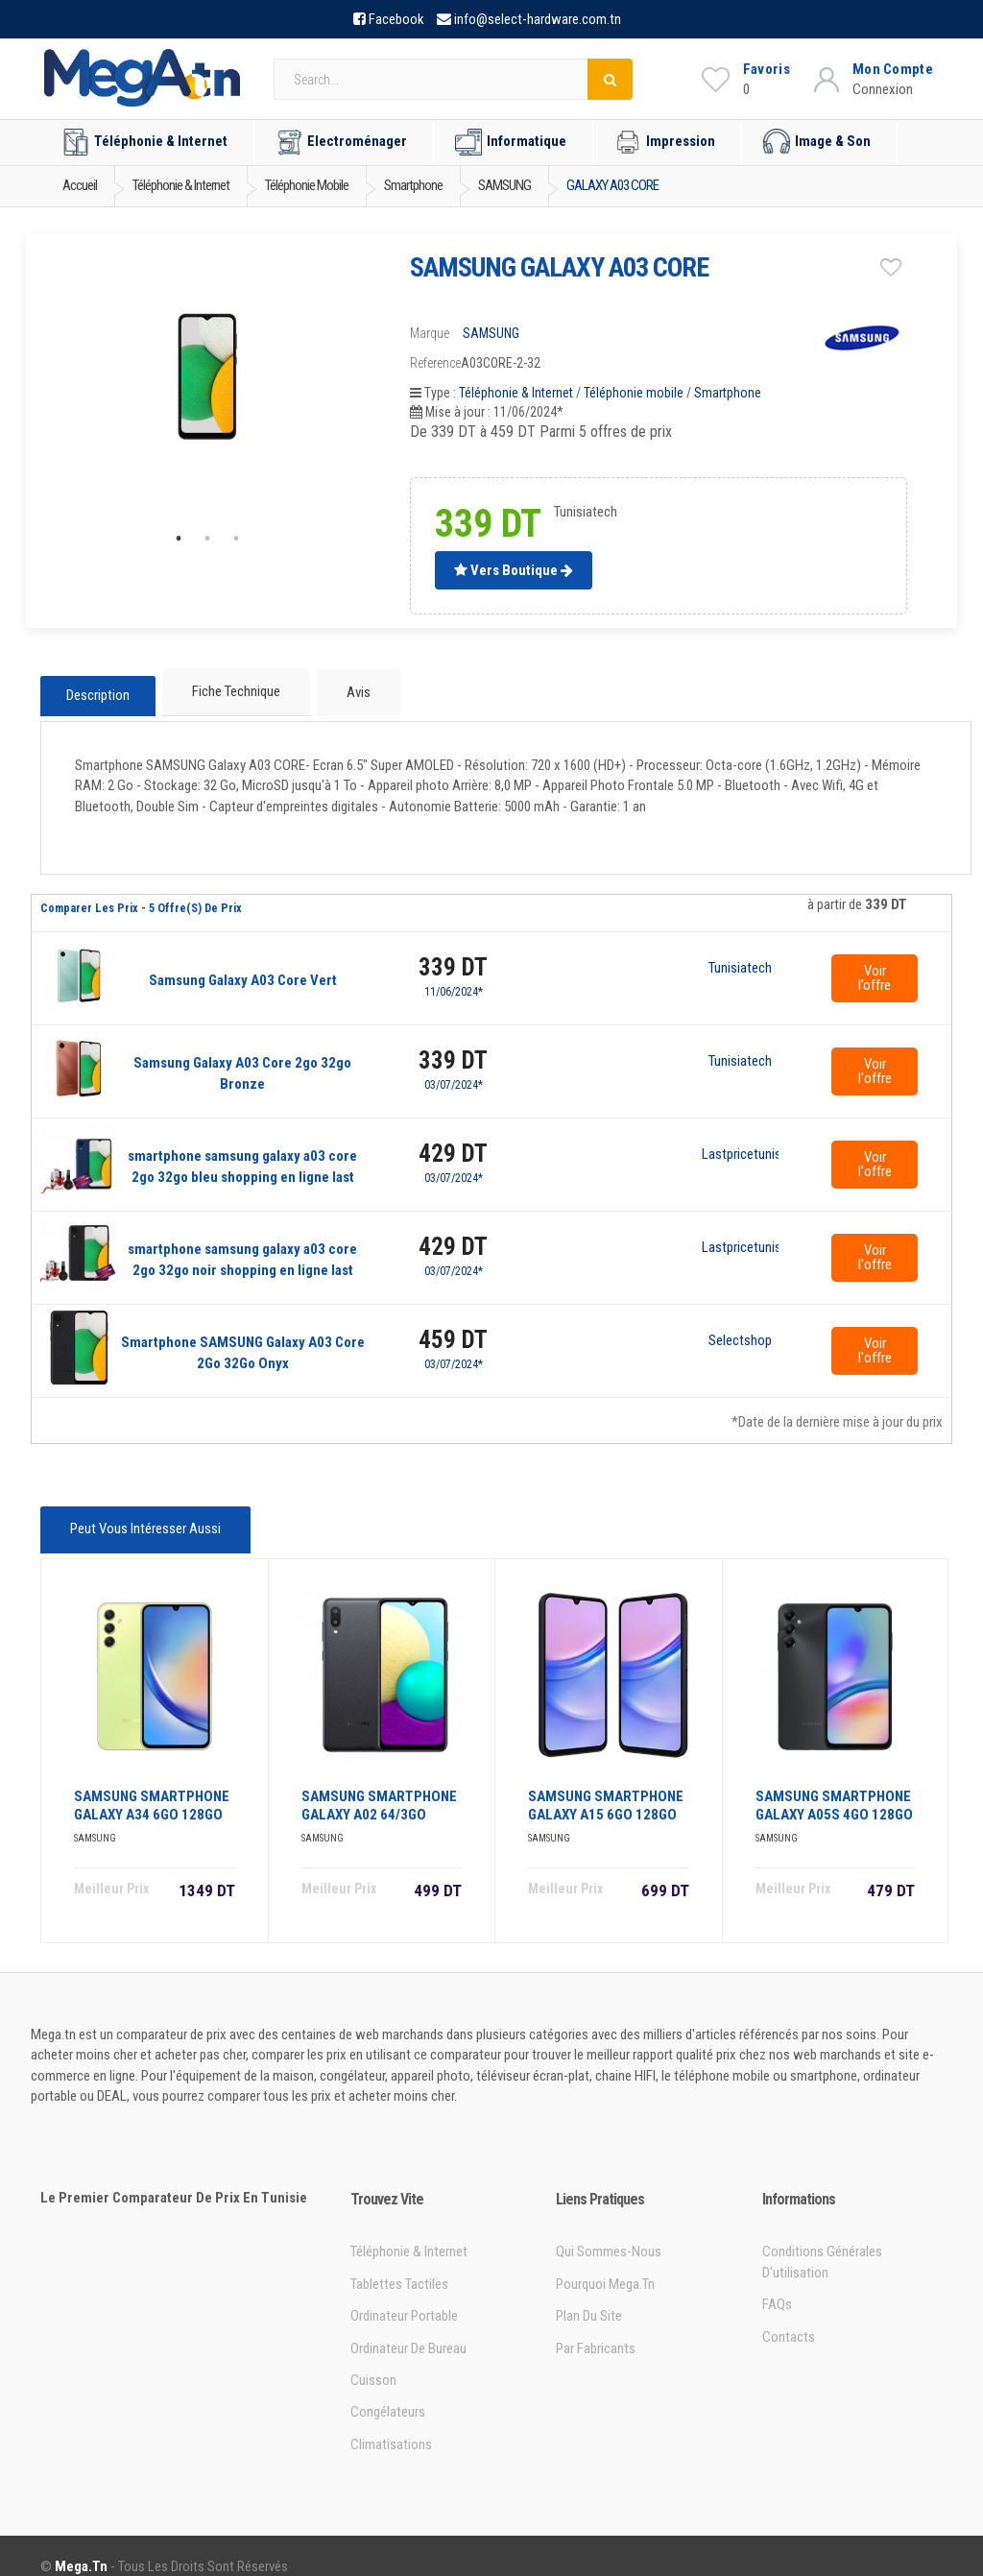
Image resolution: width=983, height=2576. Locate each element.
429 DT (453, 1143)
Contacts (788, 2315)
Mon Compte (892, 69)
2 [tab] (207, 538)
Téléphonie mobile (633, 392)
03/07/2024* (453, 1074)
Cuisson (373, 2359)
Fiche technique (234, 689)
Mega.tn (81, 2545)
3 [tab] (236, 538)
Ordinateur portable (404, 2294)
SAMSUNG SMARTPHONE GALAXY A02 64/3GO (379, 1784)
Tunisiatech (740, 958)
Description (98, 690)
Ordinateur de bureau (408, 2327)
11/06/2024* (453, 981)
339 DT (453, 957)
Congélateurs (387, 2390)
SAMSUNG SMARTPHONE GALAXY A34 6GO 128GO (151, 1784)
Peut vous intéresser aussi (141, 1517)
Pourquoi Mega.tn (605, 2263)
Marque (429, 333)
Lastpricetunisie (740, 1144)
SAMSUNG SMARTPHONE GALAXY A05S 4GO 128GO (834, 1784)
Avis (351, 689)
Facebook (396, 19)
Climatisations (391, 2423)
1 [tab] (178, 538)
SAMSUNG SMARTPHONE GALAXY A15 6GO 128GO (605, 1784)
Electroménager (341, 142)
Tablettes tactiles (399, 2263)
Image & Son (817, 142)
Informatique (510, 142)
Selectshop (740, 1330)
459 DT (453, 1329)
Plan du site (589, 2294)
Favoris (766, 69)
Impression (664, 142)
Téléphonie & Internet (145, 142)
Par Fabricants (595, 2327)
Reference (435, 363)
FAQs (777, 2283)
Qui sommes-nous (608, 2230)
